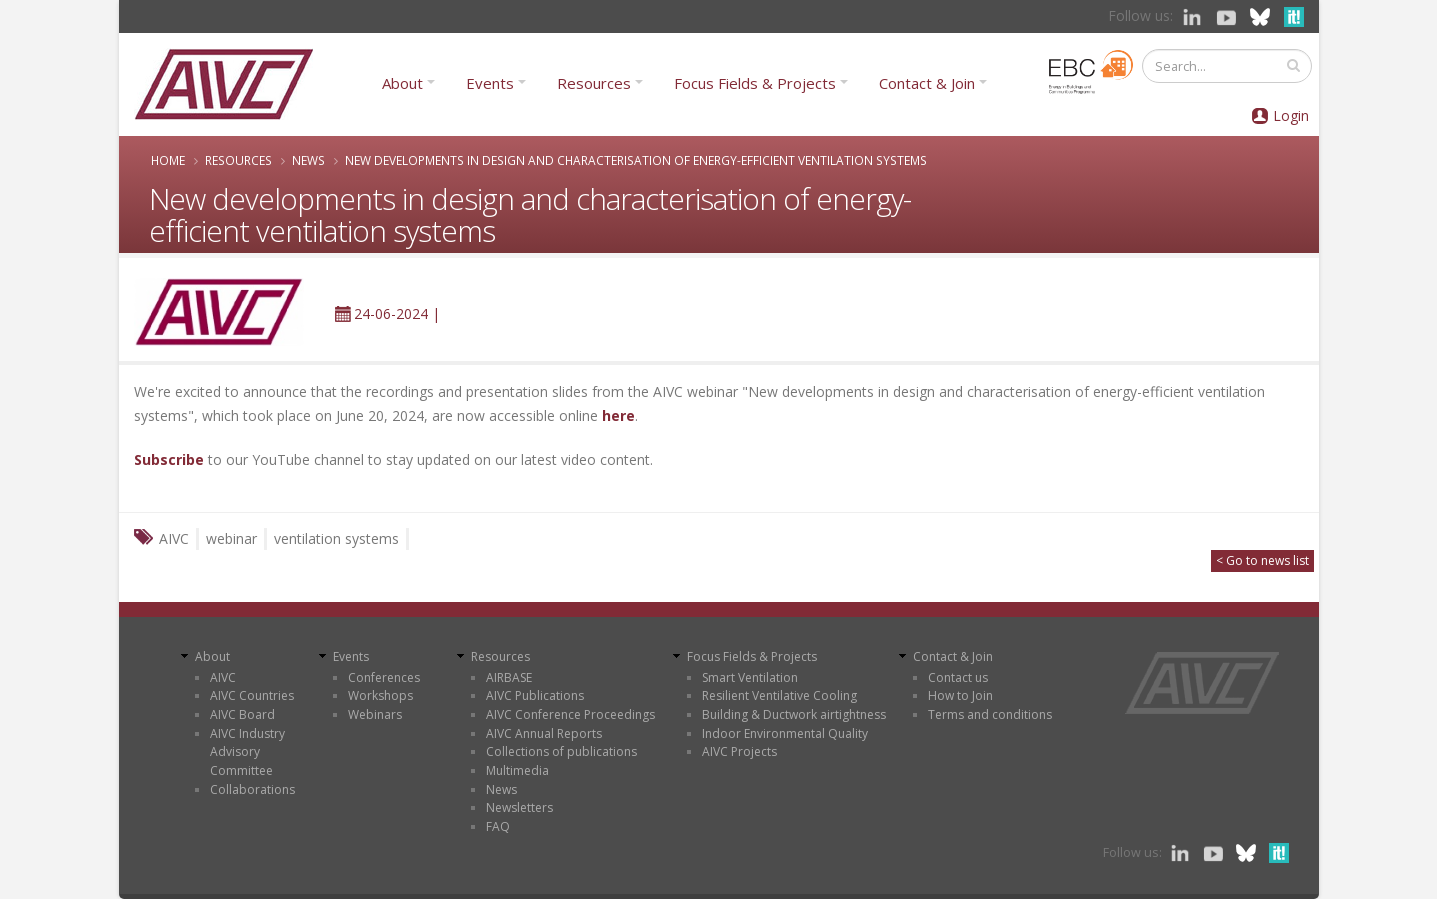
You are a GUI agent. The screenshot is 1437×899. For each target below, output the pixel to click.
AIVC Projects (739, 751)
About (402, 83)
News (308, 160)
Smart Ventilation (750, 677)
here (618, 415)
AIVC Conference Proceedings (570, 714)
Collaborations (252, 789)
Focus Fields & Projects (755, 83)
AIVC (223, 677)
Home (168, 160)
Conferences (384, 677)
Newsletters (519, 807)
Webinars (375, 714)
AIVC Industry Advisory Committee (247, 752)
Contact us (958, 677)
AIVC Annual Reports (544, 733)
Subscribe (169, 459)
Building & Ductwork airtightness (794, 714)
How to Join (960, 695)
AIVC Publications (535, 695)
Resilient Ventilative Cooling (779, 695)
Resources (594, 83)
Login (1291, 115)
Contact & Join (927, 83)
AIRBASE (509, 677)
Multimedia (517, 770)
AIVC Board (242, 714)
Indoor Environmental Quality (785, 733)
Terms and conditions (990, 714)
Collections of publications (561, 751)
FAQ (498, 826)
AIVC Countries (252, 695)
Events (490, 83)
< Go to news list (1262, 560)
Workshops (380, 695)
